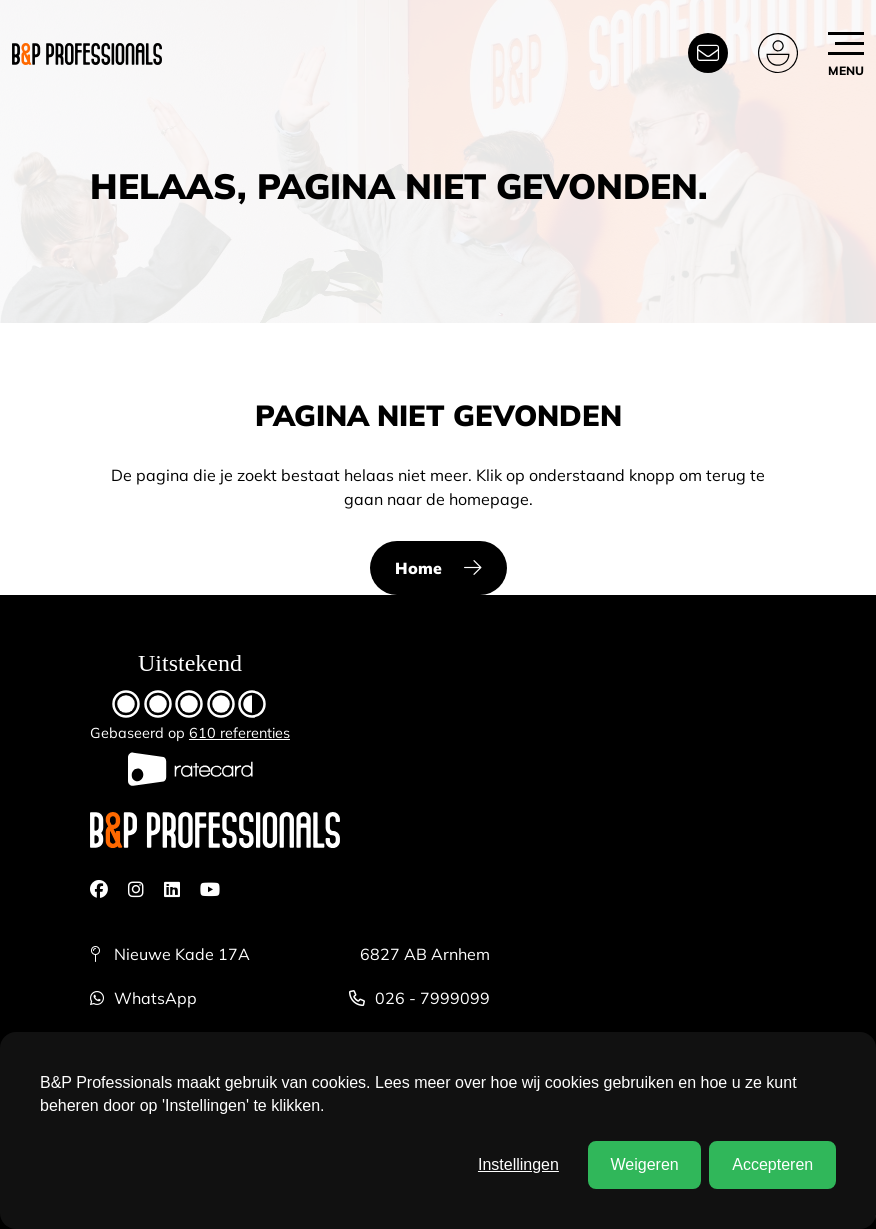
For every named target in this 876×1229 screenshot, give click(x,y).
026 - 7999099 (419, 998)
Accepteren (772, 1164)
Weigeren (644, 1164)
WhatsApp (143, 998)
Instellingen (518, 1164)
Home (418, 568)
